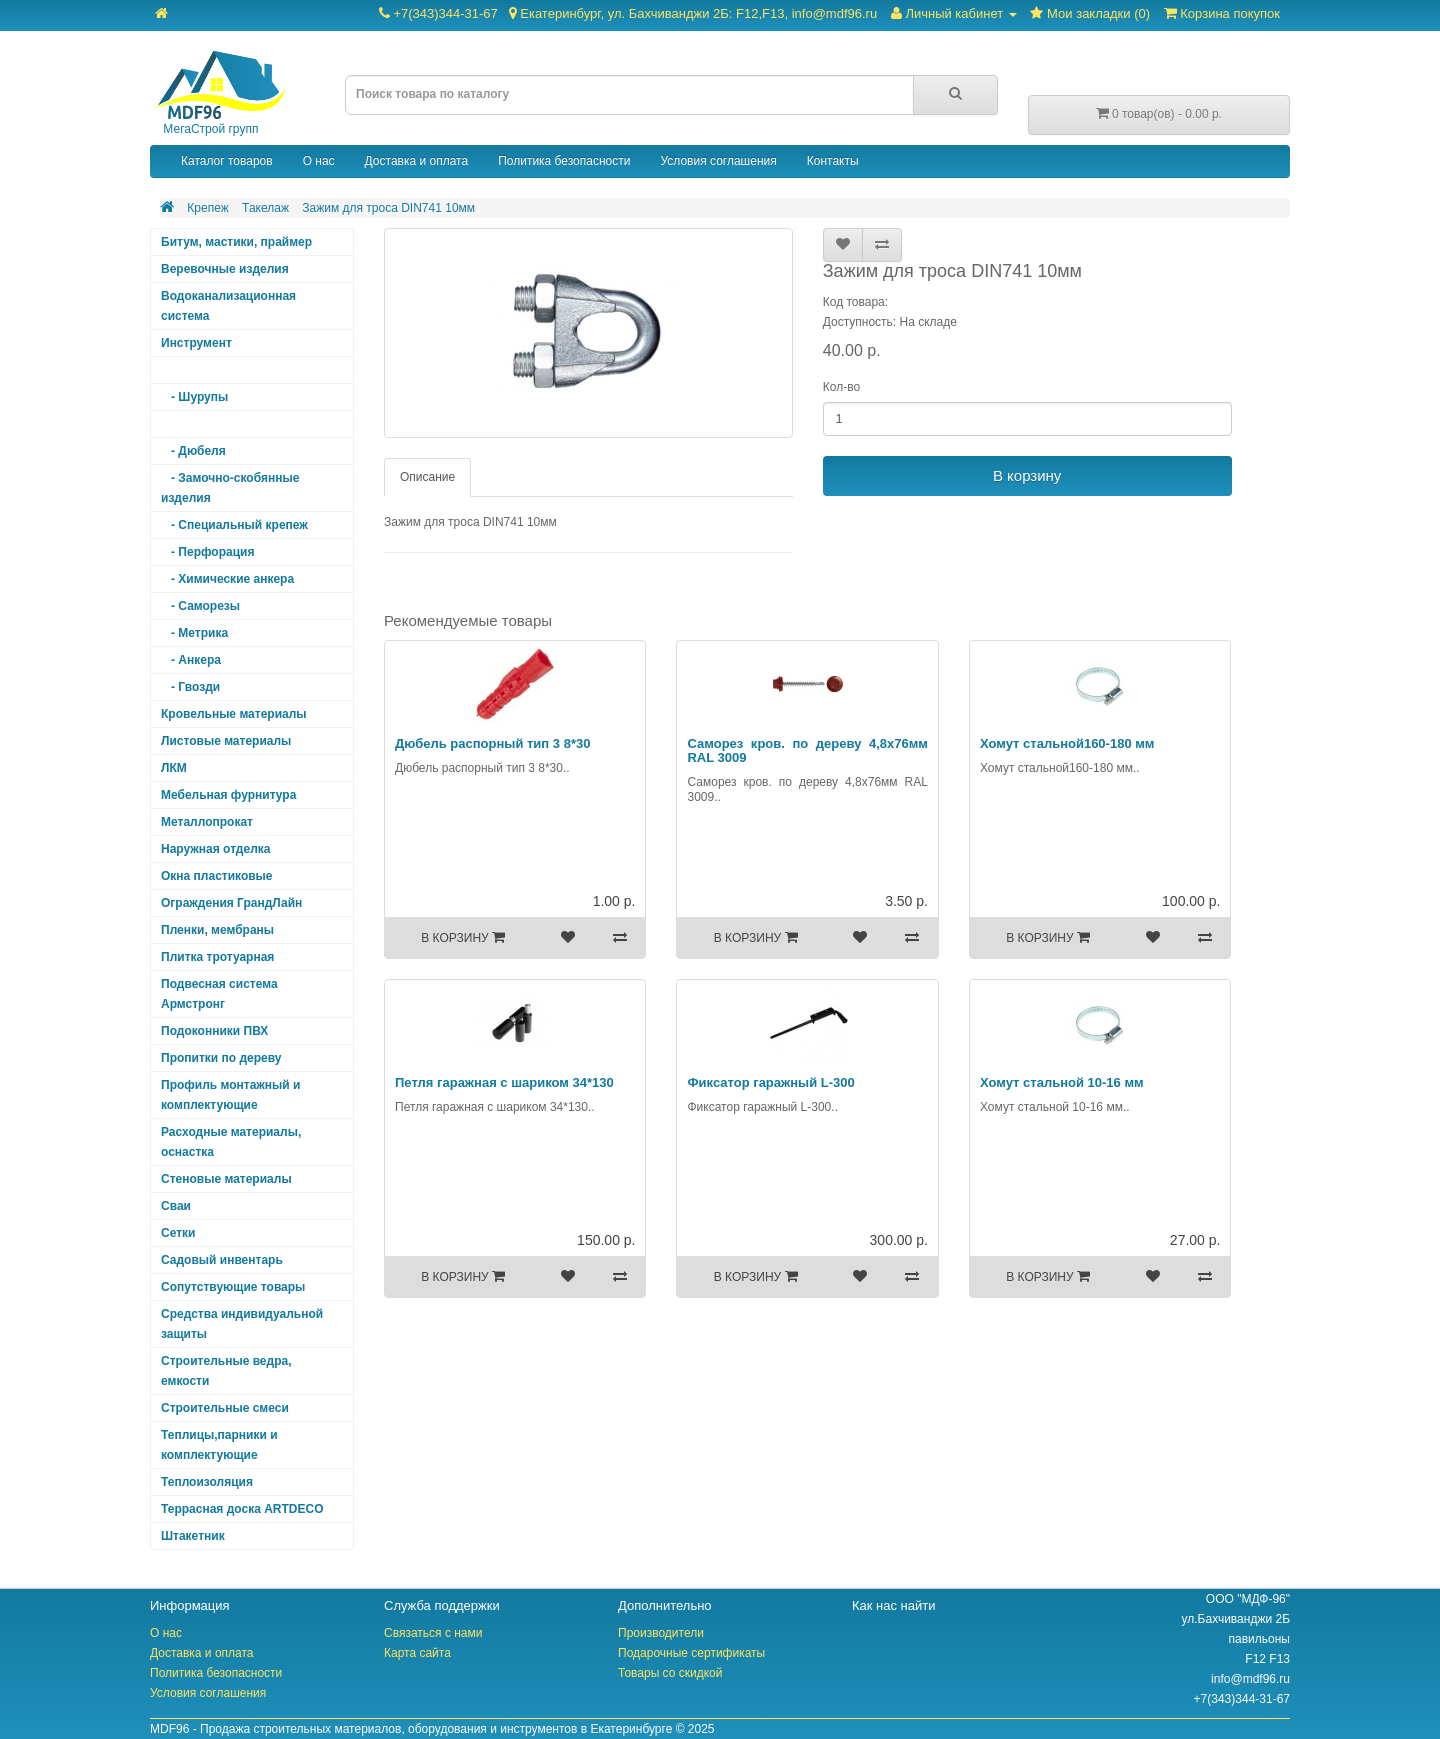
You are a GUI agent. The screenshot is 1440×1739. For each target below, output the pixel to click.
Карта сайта (417, 1653)
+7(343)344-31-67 (628, 13)
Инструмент (196, 343)
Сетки (178, 1233)
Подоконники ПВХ (214, 1031)
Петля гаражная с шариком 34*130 (504, 1082)
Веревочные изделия (225, 269)
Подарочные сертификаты (691, 1653)
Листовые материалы (226, 741)
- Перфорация (207, 552)
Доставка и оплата (417, 161)
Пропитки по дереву (221, 1058)
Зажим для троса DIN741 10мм (388, 208)
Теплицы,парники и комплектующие (219, 1445)
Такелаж (265, 208)
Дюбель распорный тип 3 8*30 (492, 743)
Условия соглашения (718, 161)
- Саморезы (200, 606)
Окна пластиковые (217, 876)
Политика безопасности (564, 161)
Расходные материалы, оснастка (231, 1142)
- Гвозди (190, 687)
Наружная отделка (215, 849)
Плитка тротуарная (217, 957)
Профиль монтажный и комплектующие (230, 1095)
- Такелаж (194, 424)
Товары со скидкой (670, 1673)
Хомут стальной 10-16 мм (1062, 1082)
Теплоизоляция (207, 1482)
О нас (319, 161)
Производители (661, 1633)
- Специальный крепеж (234, 525)
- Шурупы (194, 397)
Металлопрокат (207, 822)
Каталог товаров (227, 161)
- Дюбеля (193, 451)
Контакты (833, 161)
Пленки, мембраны (217, 930)
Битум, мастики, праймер (236, 242)
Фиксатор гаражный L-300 (770, 1082)
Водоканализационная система (228, 306)
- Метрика (194, 633)
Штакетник (193, 1536)
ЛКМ (174, 768)
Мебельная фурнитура (228, 795)
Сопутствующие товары (233, 1287)
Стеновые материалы (226, 1179)
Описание (427, 477)
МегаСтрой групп (218, 93)
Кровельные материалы (234, 714)
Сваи (176, 1206)
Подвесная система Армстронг (219, 994)
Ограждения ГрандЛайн (231, 903)
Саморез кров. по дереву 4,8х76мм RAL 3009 (807, 750)
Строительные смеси (225, 1408)
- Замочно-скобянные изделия (230, 488)
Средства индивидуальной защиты (242, 1324)
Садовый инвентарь (222, 1260)
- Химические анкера (227, 579)
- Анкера (191, 660)
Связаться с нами (433, 1633)
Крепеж (207, 208)
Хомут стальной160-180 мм (1067, 743)
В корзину (1027, 475)
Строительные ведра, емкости (226, 1371)
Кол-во (841, 387)
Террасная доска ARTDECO (242, 1509)
